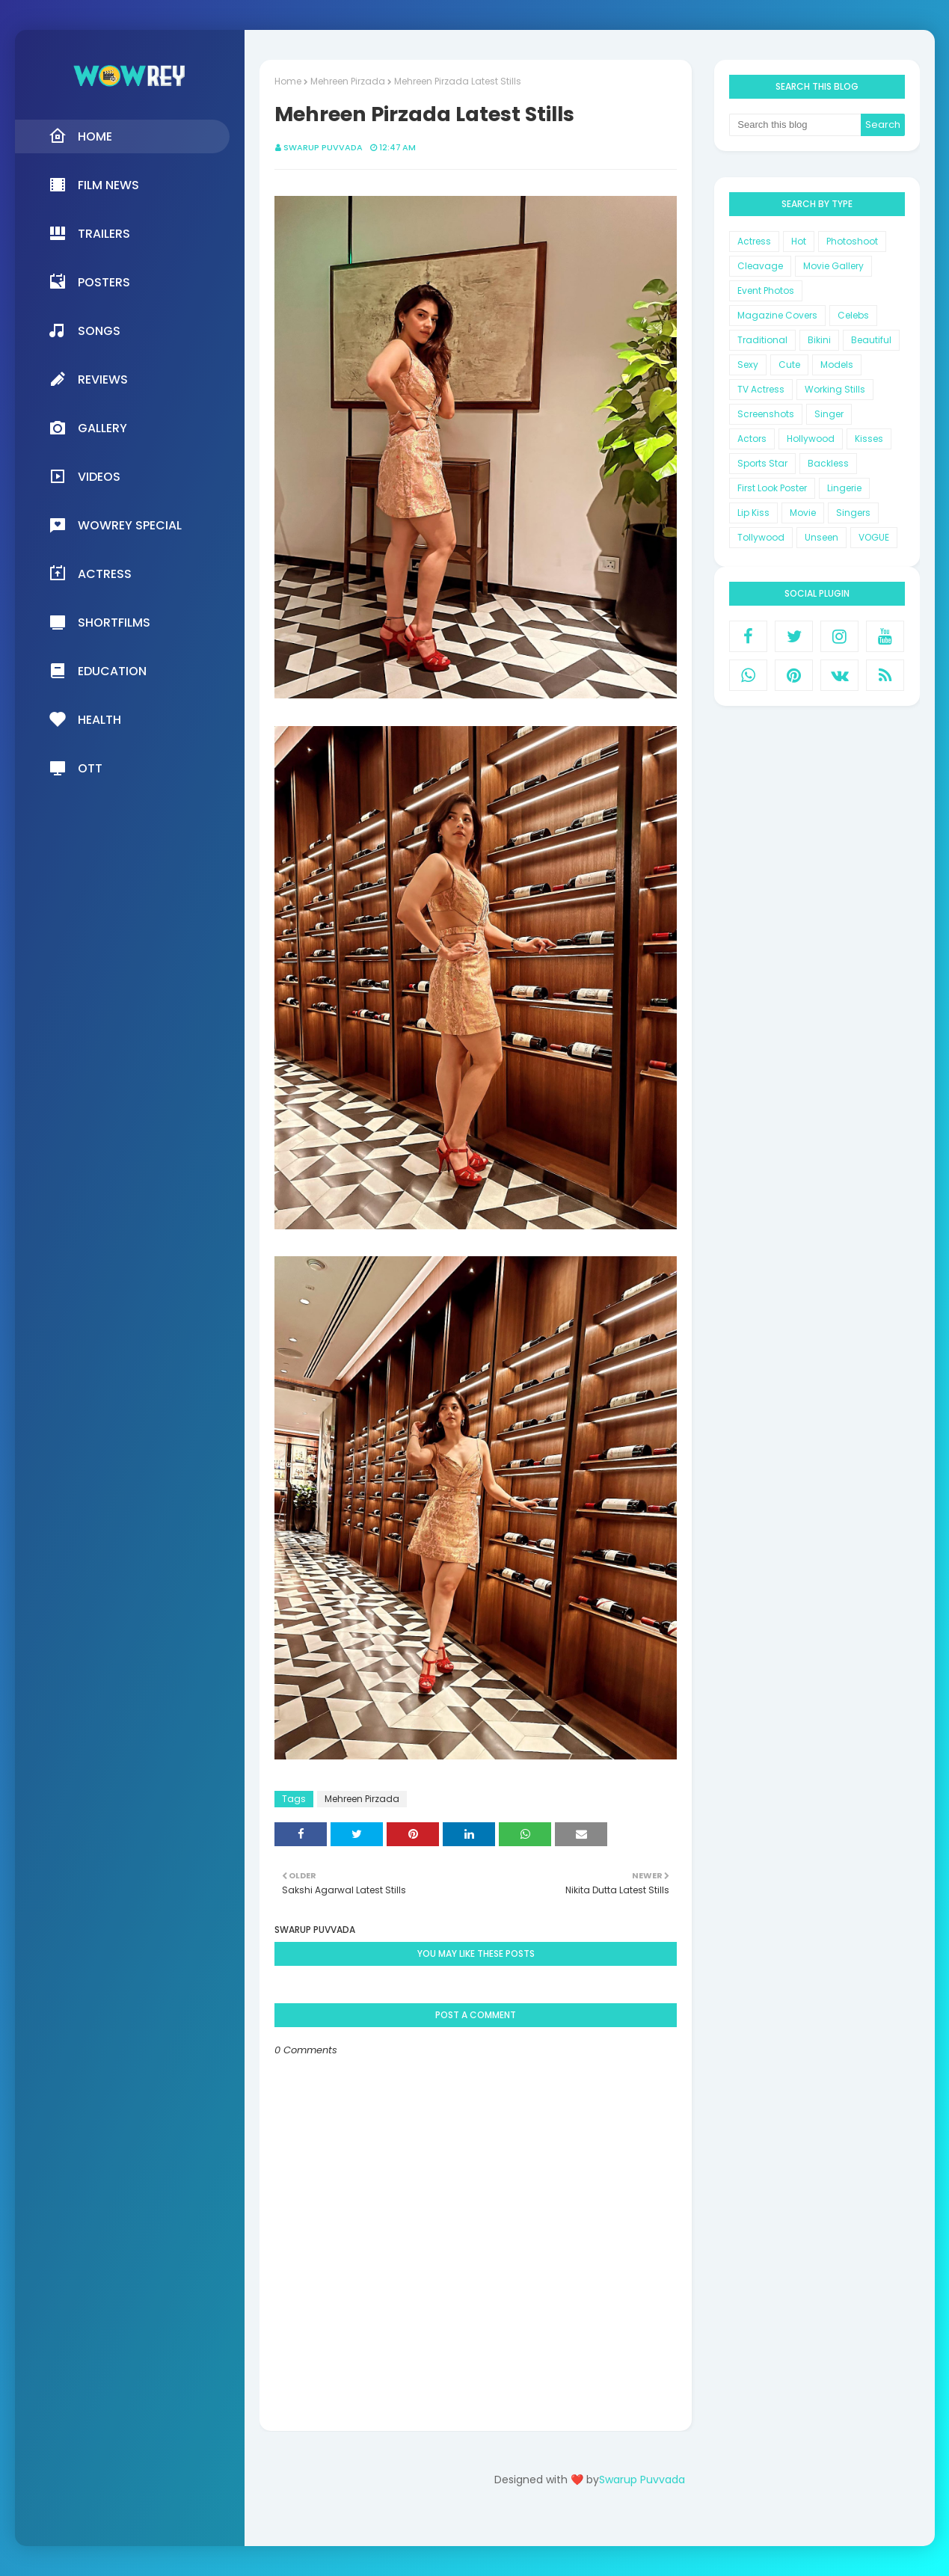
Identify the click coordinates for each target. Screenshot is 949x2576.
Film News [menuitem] (94, 185)
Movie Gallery (833, 265)
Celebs (853, 315)
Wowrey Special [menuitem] (115, 525)
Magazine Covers (777, 315)
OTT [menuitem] (75, 768)
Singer (829, 414)
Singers (853, 512)
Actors (752, 438)
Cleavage (760, 265)
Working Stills (835, 389)
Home (287, 81)
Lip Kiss (753, 512)
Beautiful (871, 339)
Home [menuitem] (80, 136)
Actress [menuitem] (90, 573)
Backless (828, 463)
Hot (798, 241)
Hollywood (811, 438)
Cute (789, 364)
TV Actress (760, 389)
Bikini (819, 339)
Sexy (747, 364)
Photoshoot (852, 241)
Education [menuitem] (98, 671)
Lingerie (844, 488)
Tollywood (760, 537)
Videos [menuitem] (84, 476)
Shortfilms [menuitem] (99, 622)
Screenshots (765, 414)
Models (836, 364)
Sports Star (762, 463)
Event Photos (765, 290)
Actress (754, 241)
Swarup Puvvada (323, 147)
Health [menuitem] (85, 719)
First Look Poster (772, 488)
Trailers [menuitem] (89, 233)
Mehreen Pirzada (347, 81)
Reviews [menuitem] (88, 379)
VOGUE (874, 537)
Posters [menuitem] (89, 282)
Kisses (869, 438)
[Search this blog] (795, 125)
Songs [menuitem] (84, 330)
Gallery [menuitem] (88, 428)
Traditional (762, 339)
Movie (803, 512)
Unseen (821, 537)
